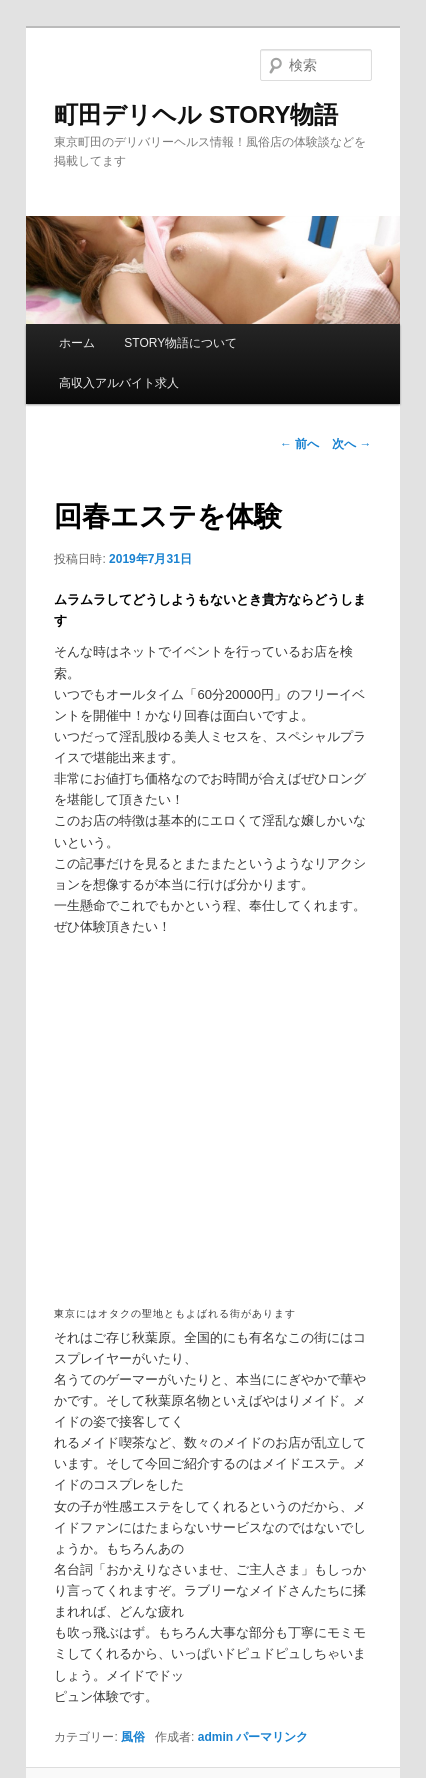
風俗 (133, 1737)
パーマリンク (272, 1737)
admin (215, 1737)
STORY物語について (180, 343)
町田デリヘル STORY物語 (196, 114)
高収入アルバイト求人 (119, 383)
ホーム (77, 343)
